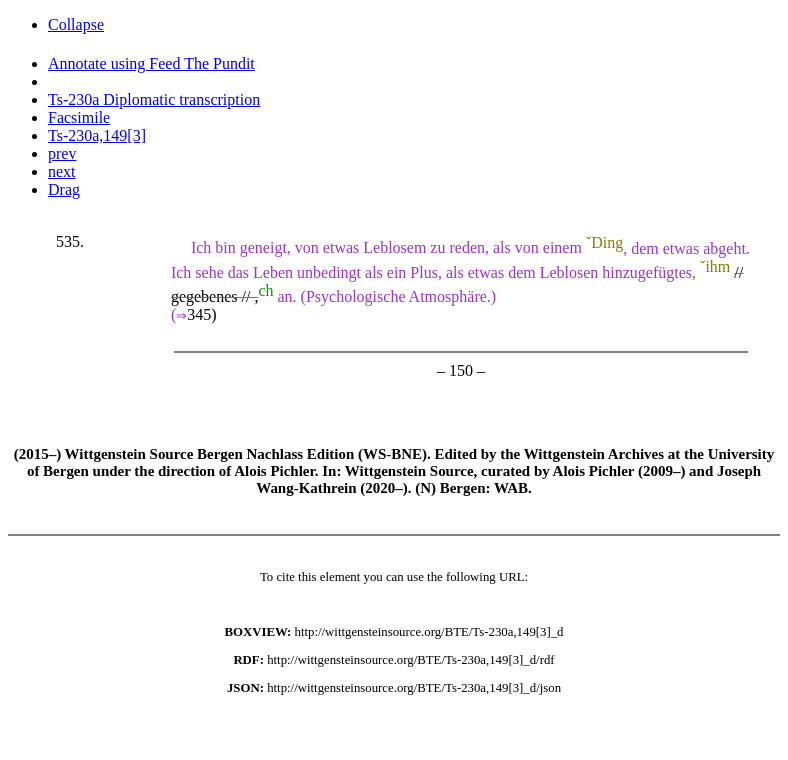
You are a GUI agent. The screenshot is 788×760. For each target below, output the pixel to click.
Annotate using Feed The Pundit (151, 63)
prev (62, 153)
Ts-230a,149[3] (97, 135)
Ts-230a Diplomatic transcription (154, 99)
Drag (64, 189)
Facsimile (79, 117)
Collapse (76, 24)
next (62, 171)
